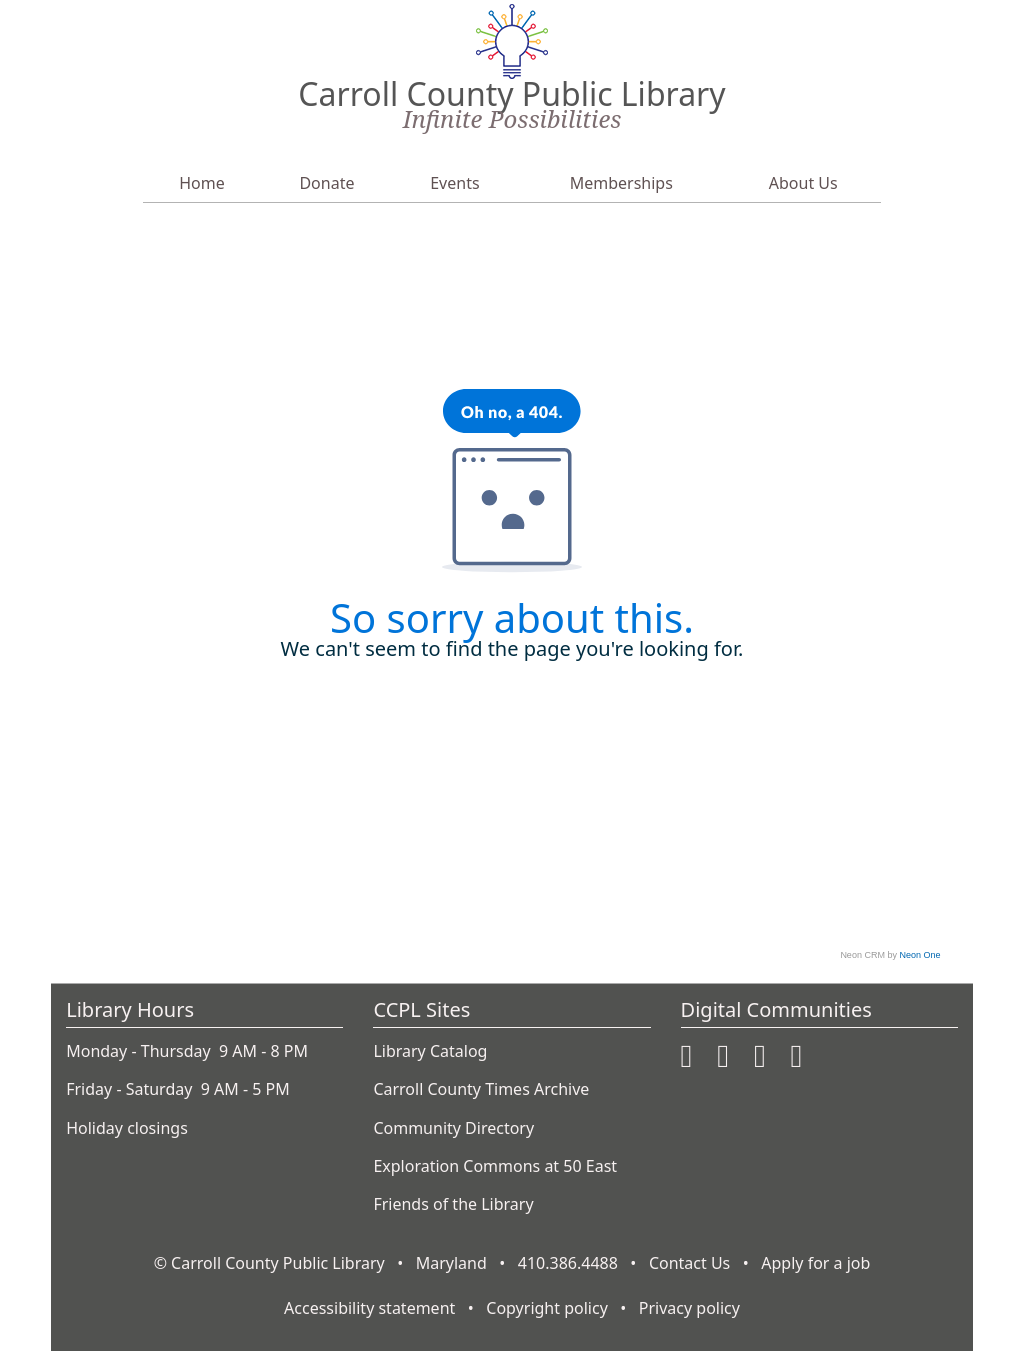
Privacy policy (689, 1308)
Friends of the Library (453, 1204)
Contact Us (689, 1263)
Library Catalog (430, 1051)
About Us (803, 183)
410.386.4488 (568, 1263)
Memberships (621, 183)
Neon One (919, 955)
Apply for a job (815, 1263)
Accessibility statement (369, 1308)
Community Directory (453, 1128)
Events (454, 183)
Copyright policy (547, 1308)
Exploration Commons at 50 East (495, 1166)
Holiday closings (127, 1128)
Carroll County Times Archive (481, 1089)
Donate (326, 183)
